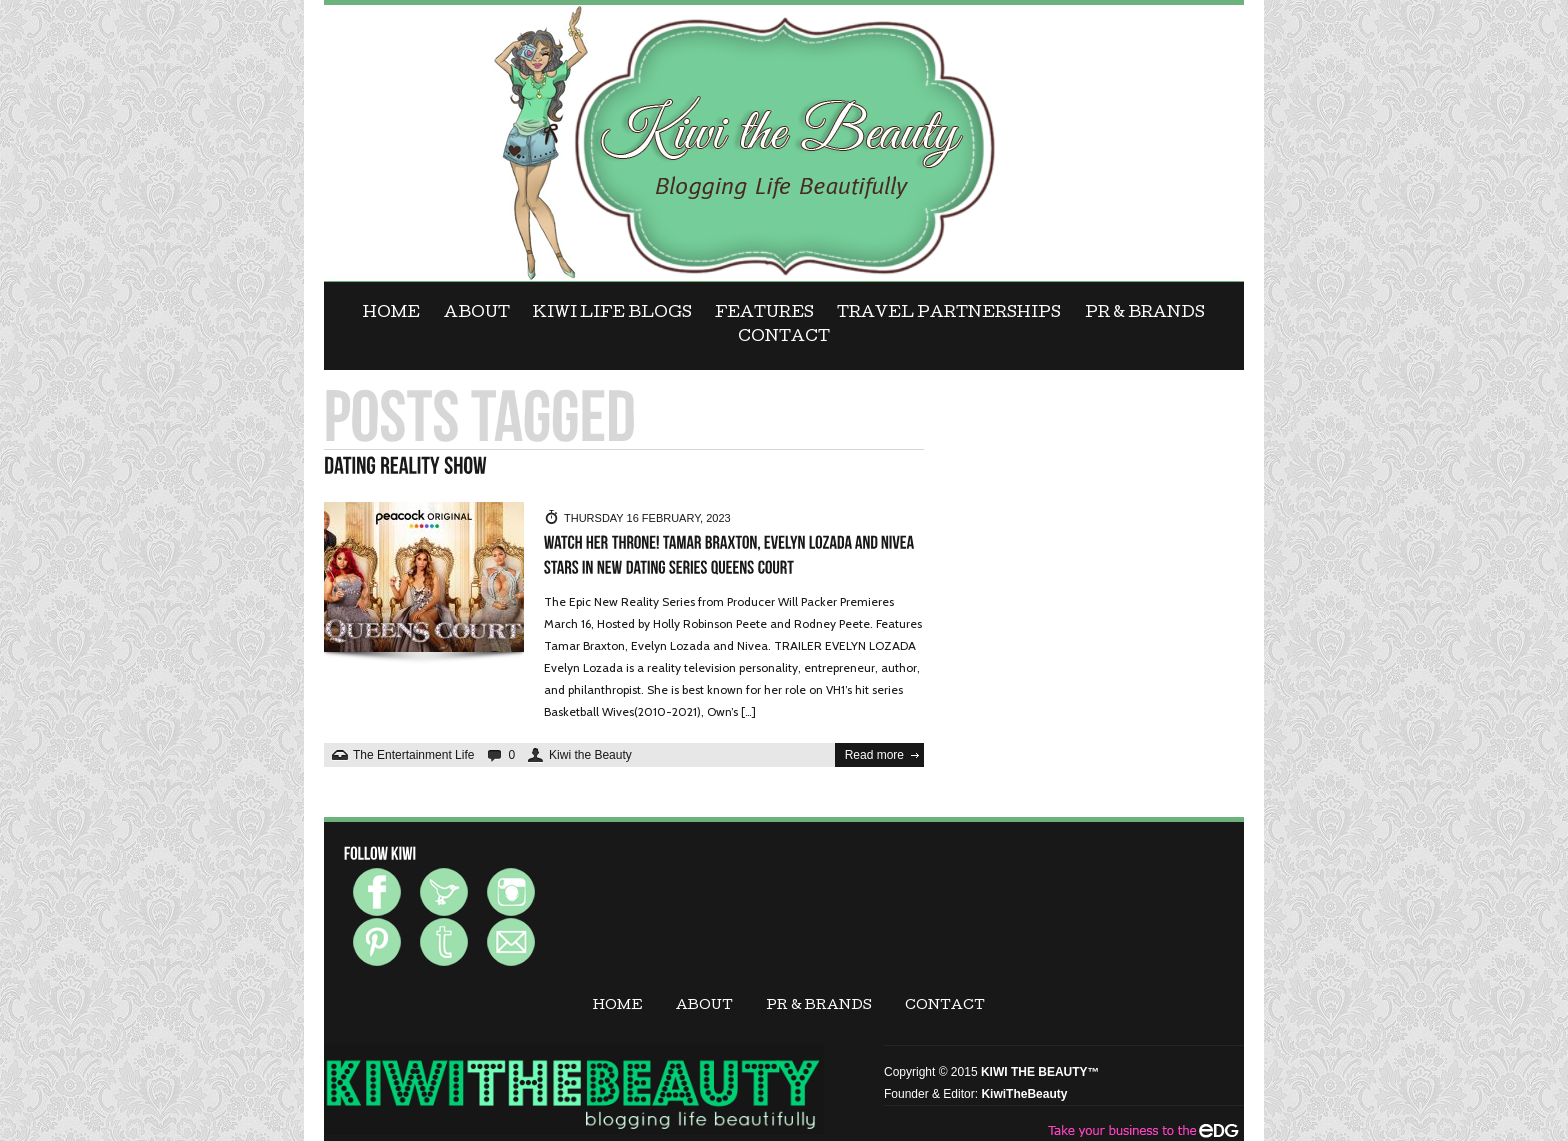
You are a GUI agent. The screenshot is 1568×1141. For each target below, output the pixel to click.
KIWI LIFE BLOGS (612, 314)
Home (391, 314)
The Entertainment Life (413, 755)
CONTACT (784, 338)
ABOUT (477, 314)
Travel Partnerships (949, 314)
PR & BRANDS (1145, 314)
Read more (874, 755)
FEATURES (764, 314)
